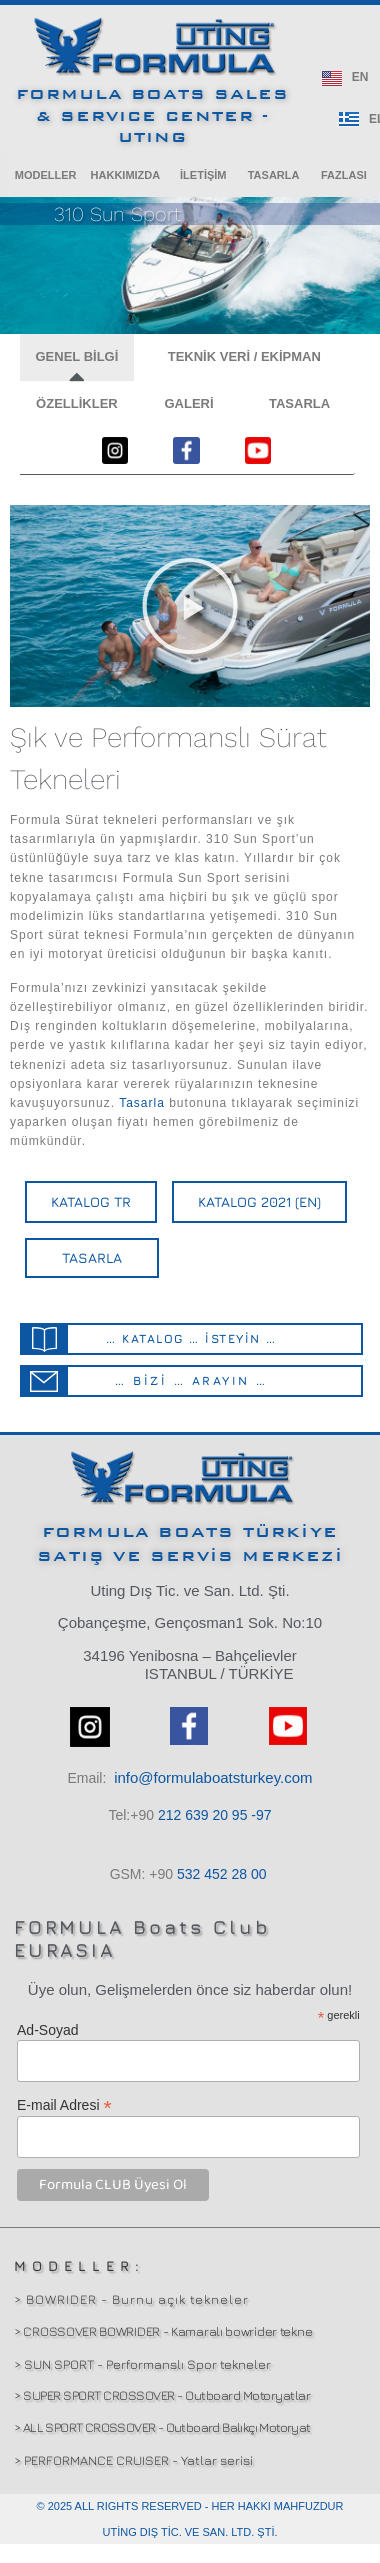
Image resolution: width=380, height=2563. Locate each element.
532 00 (222, 1874)
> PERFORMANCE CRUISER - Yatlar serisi (133, 2460)
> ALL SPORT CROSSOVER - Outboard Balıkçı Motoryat (162, 2427)
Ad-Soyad (47, 2030)
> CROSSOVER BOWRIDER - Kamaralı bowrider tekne (163, 2331)
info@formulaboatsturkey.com (213, 1777)
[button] (46, 175)
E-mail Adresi (64, 2104)
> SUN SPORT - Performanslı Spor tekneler (142, 2364)
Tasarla (142, 1103)
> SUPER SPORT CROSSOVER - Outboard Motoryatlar (162, 2395)
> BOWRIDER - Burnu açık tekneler (131, 2299)
